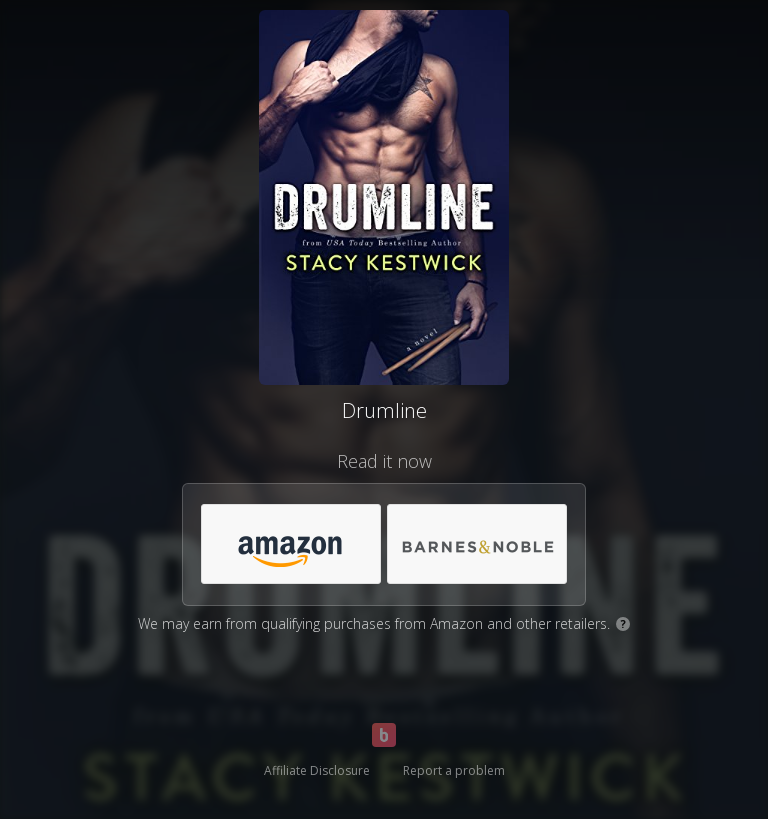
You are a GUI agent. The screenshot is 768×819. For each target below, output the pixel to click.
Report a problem (454, 770)
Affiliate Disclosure (317, 770)
